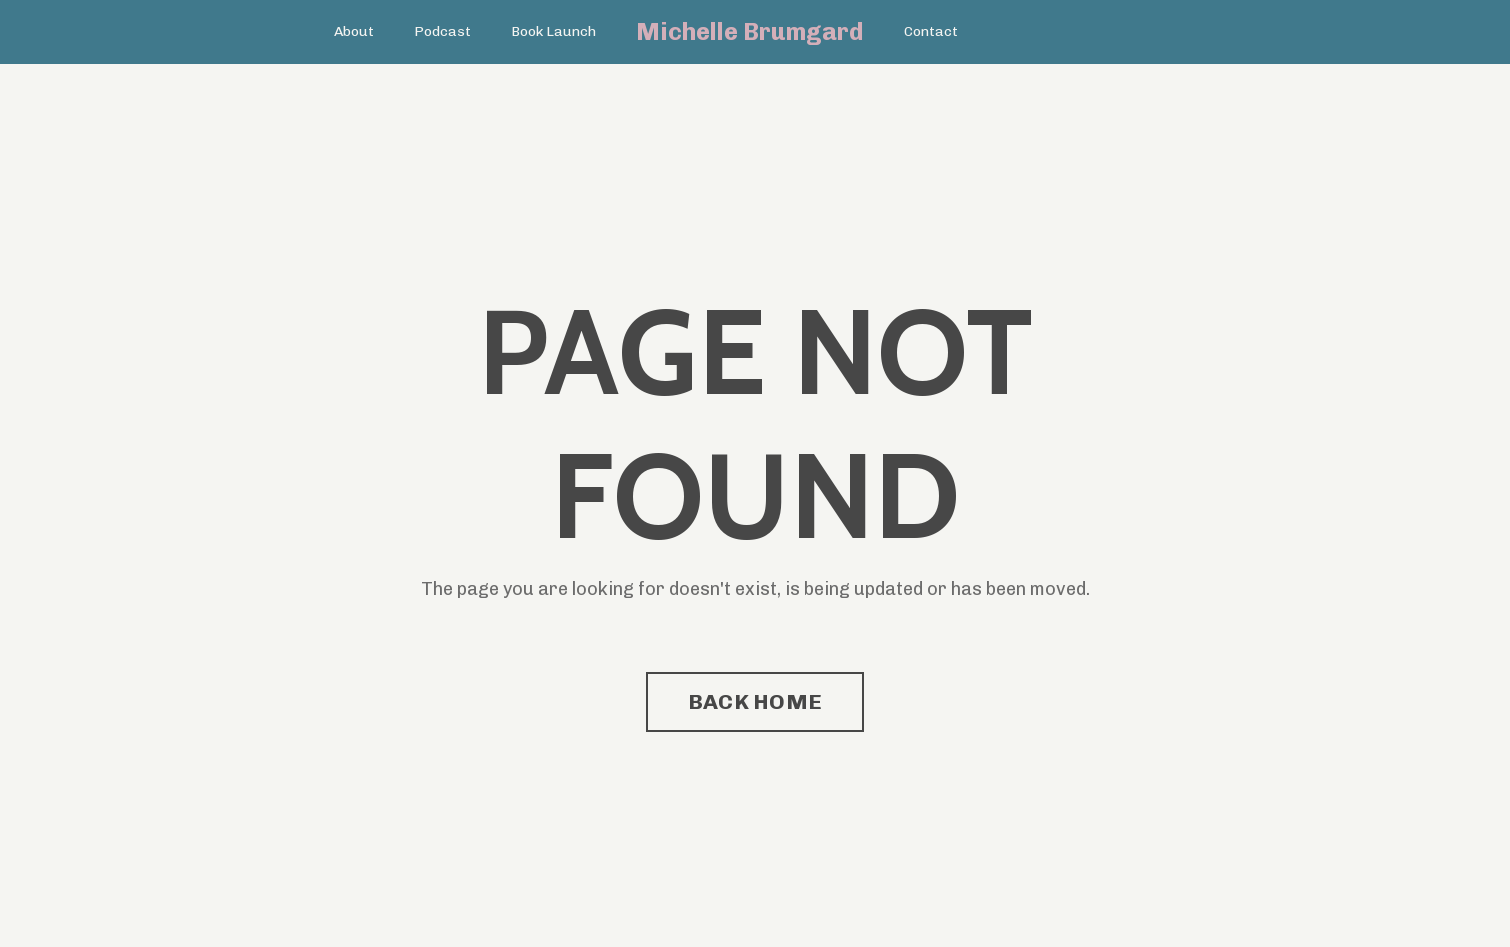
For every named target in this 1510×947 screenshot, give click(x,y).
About (354, 31)
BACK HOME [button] (755, 701)
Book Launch (553, 31)
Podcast (442, 31)
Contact (931, 31)
